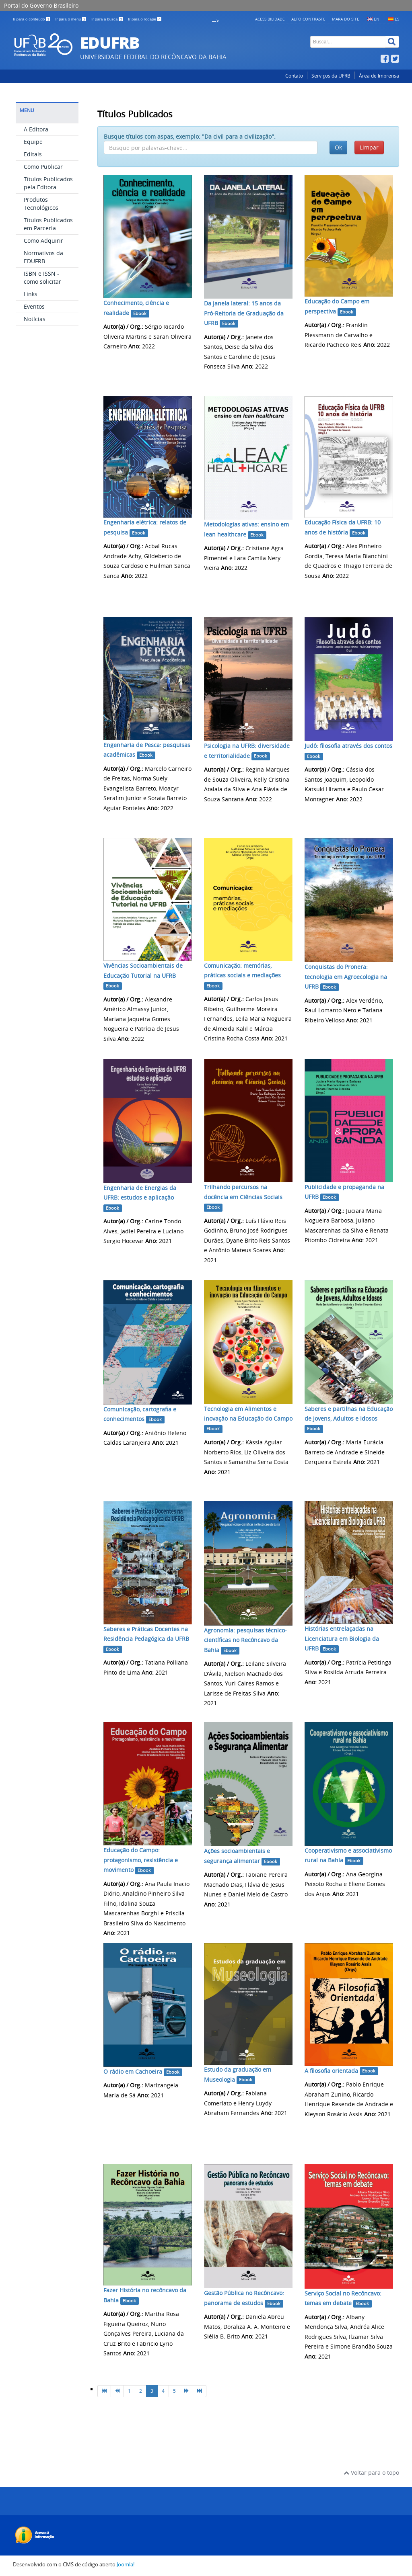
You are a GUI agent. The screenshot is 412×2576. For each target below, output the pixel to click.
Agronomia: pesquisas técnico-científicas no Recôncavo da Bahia (245, 1640)
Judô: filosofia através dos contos (348, 745)
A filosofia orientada (331, 2070)
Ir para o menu (71, 19)
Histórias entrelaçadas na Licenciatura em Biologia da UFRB (342, 1638)
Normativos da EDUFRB (43, 257)
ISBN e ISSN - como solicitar (42, 277)
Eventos (34, 306)
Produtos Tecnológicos (41, 203)
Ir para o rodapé (144, 19)
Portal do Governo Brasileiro (41, 5)
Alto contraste (308, 19)
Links (30, 294)
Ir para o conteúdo (32, 19)
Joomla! (125, 2564)
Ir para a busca (107, 19)
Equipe (33, 141)
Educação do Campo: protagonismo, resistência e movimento (140, 1860)
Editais (33, 154)
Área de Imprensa (379, 75)
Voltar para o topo (371, 2472)
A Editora (36, 129)
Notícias (34, 319)
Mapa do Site (345, 19)
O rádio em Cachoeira (132, 2071)
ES (397, 19)
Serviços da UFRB (330, 75)
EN (376, 19)
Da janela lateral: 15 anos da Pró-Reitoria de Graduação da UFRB (244, 313)
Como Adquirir (43, 240)
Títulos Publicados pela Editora (48, 183)
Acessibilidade (270, 19)
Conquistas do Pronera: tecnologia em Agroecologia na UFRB (346, 976)
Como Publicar (43, 166)
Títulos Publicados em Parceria (48, 224)
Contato (294, 75)
